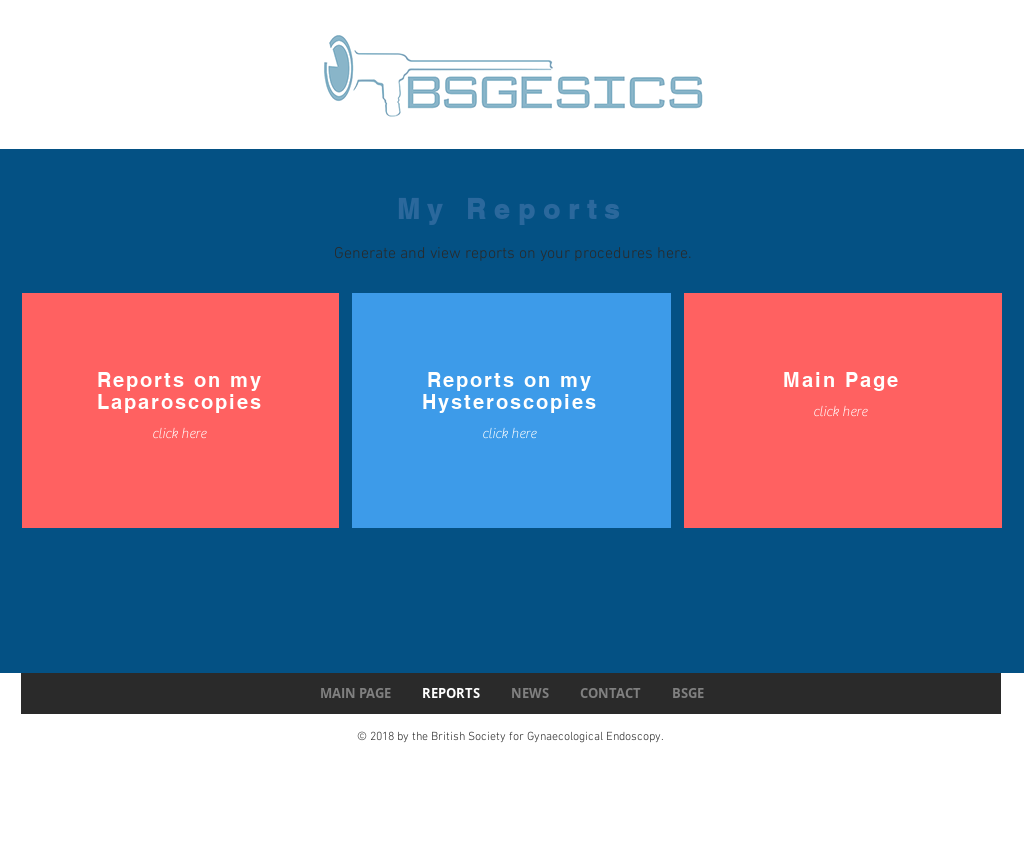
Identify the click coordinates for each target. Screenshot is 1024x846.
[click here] (179, 434)
